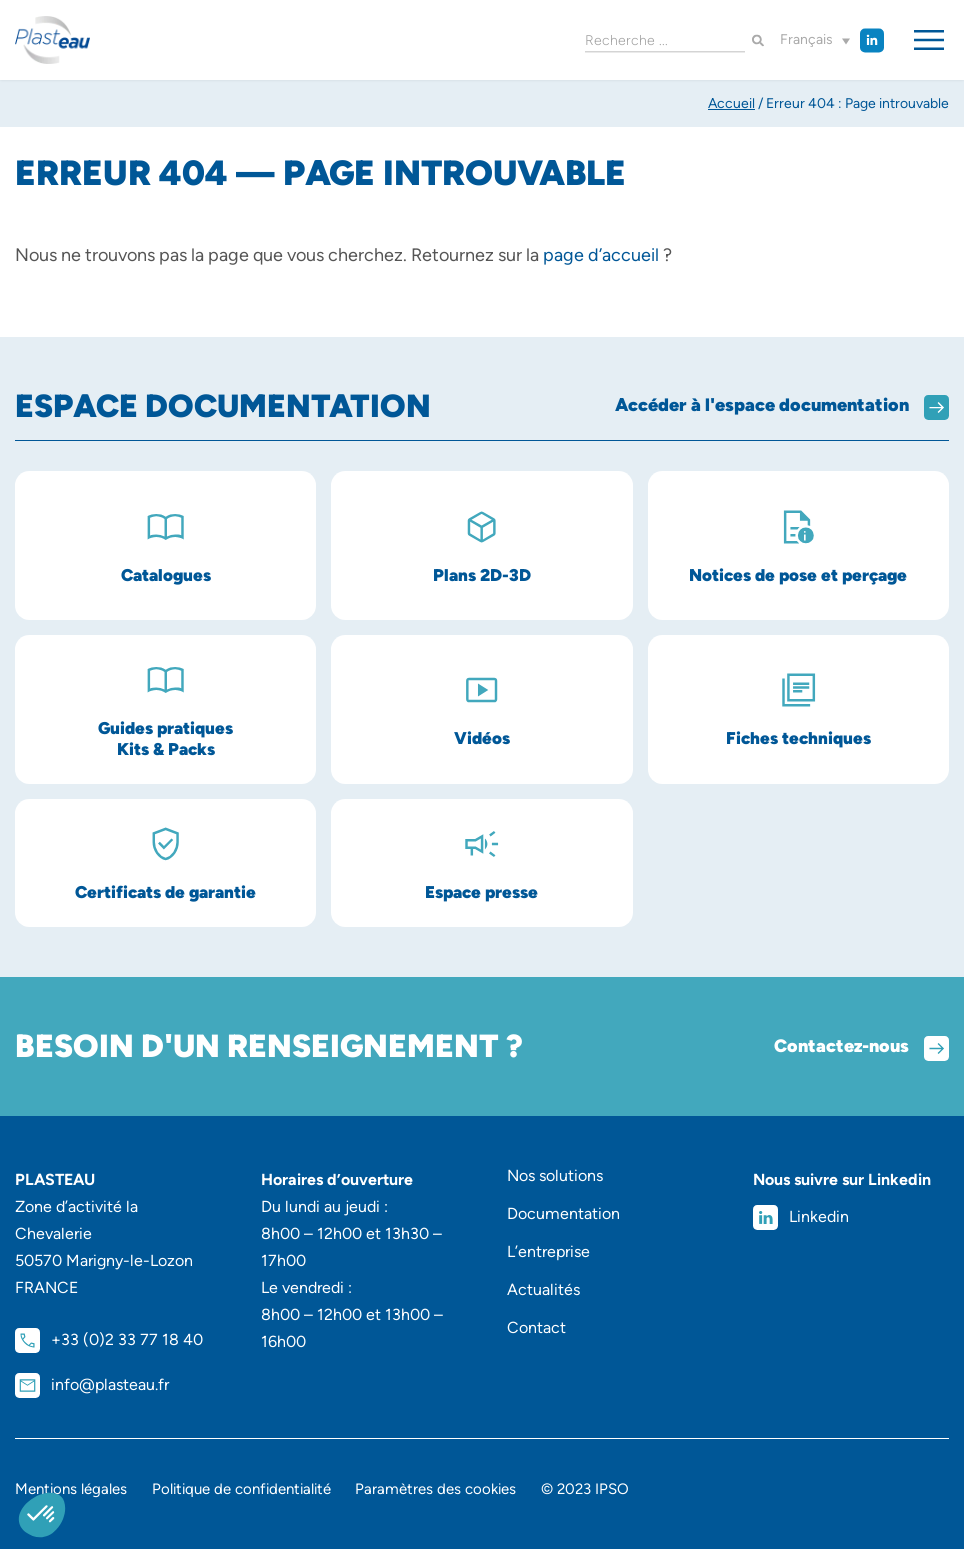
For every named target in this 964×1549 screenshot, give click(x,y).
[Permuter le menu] (929, 40)
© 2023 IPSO (586, 1489)
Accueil (731, 103)
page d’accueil (601, 255)
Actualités (543, 1289)
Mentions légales (71, 1489)
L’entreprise (548, 1251)
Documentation (563, 1213)
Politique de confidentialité (241, 1489)
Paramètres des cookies (436, 1489)
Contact (536, 1327)
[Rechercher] (757, 40)
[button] (815, 40)
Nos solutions (555, 1175)
